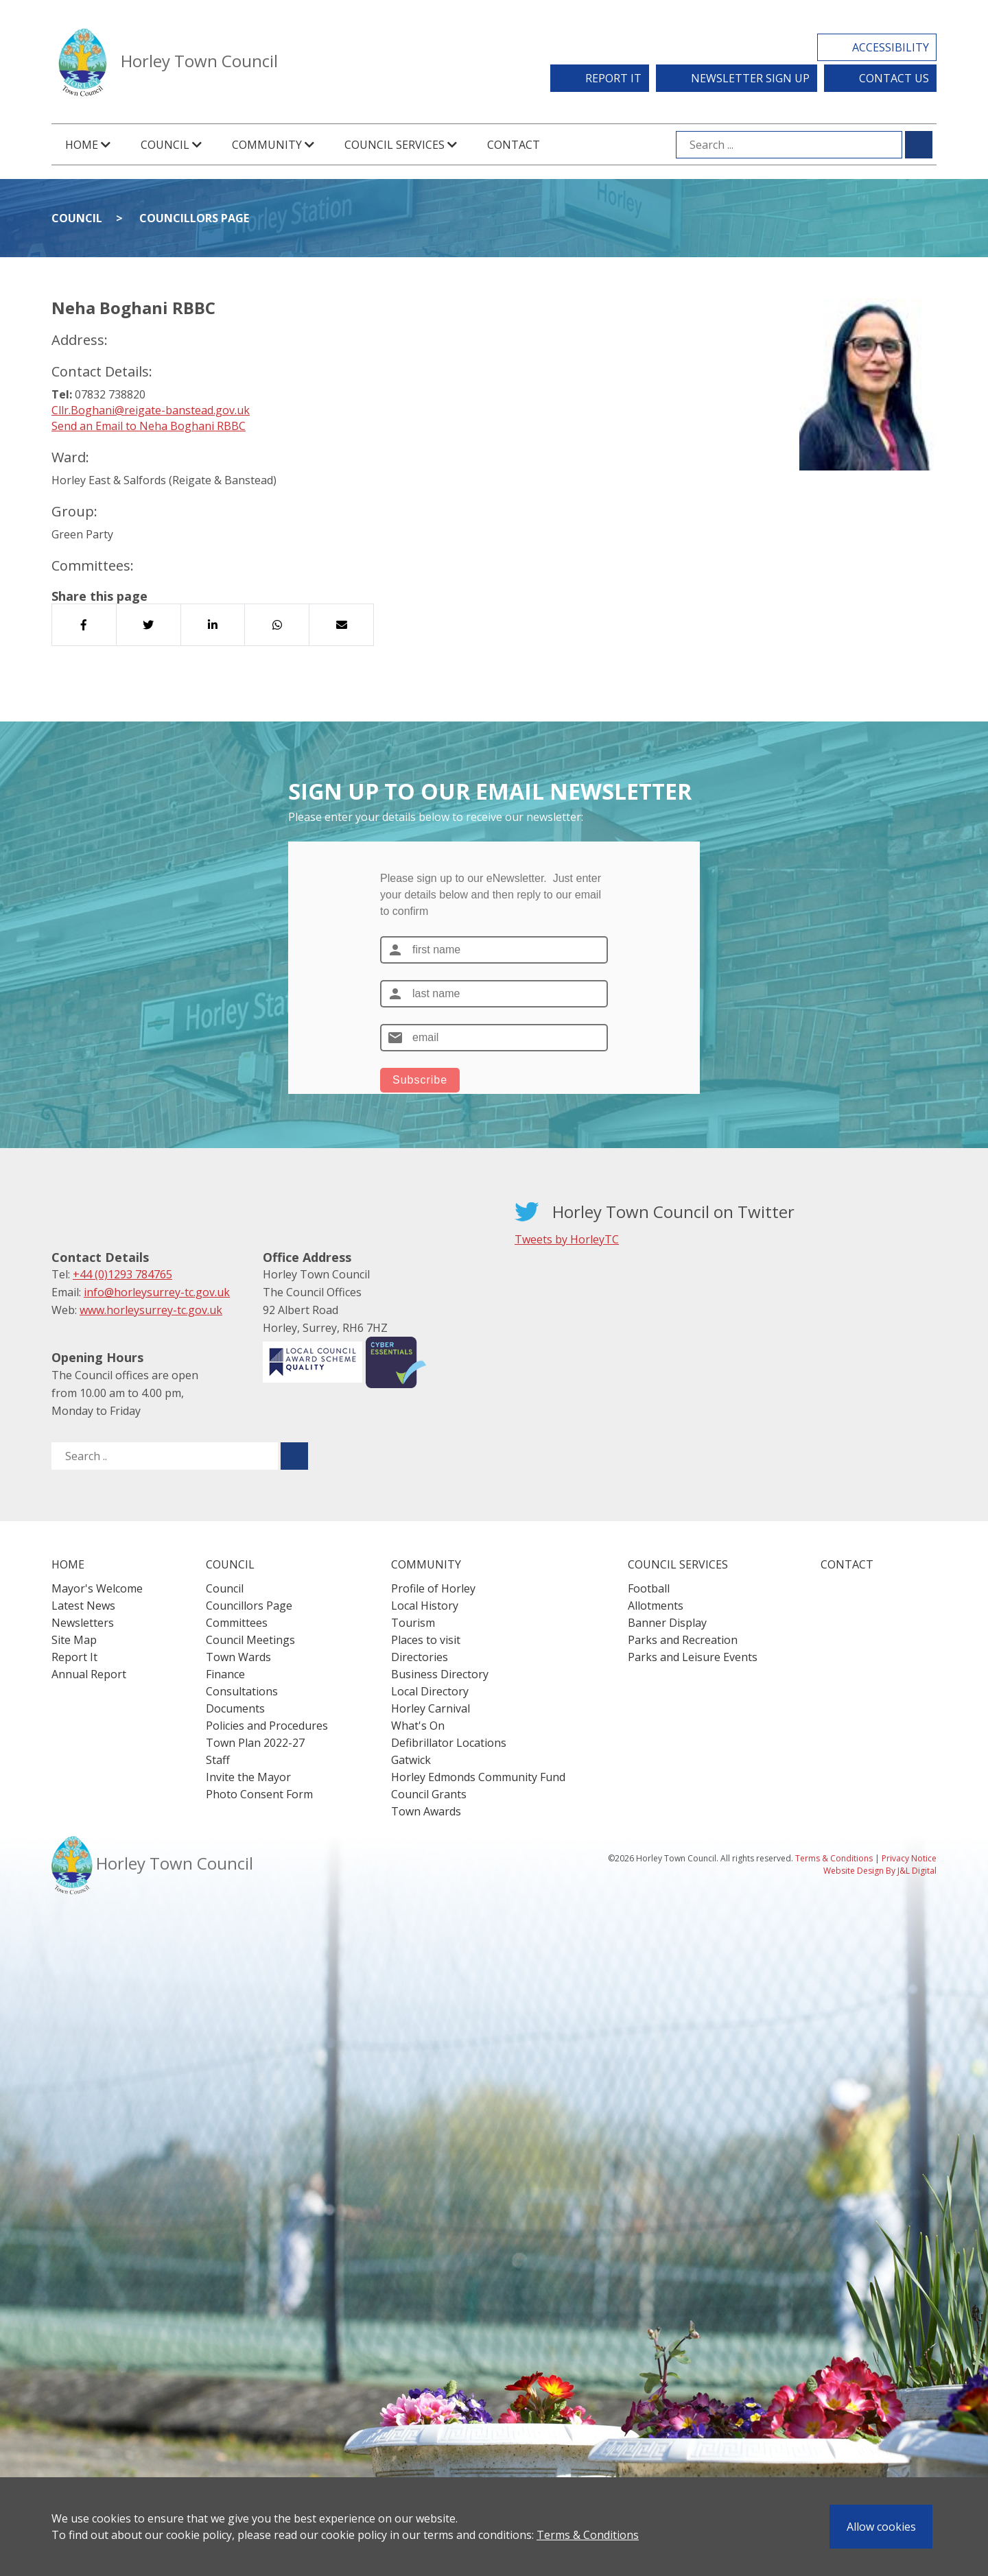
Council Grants (429, 1794)
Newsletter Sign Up (750, 78)
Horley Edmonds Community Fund (478, 1777)
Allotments (655, 1605)
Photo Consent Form (259, 1794)
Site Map (74, 1639)
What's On (418, 1725)
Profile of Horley (433, 1588)
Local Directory (430, 1691)
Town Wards (238, 1657)
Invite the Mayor (248, 1777)
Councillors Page (194, 218)
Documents (235, 1708)
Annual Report (88, 1674)
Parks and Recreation (683, 1639)
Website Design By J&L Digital (880, 1870)
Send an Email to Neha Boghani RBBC (148, 425)
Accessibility (890, 47)
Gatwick (411, 1759)
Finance (225, 1674)
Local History (424, 1605)
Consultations (242, 1691)
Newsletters (82, 1622)
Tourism (413, 1622)
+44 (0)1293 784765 (122, 1274)
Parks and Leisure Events (692, 1657)
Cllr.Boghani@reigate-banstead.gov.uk (150, 410)
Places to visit (425, 1639)
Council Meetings (250, 1639)
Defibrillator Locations (448, 1742)
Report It (613, 78)
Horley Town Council (199, 60)
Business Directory (440, 1674)
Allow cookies (881, 2526)
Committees (237, 1622)
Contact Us (894, 78)
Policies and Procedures (267, 1725)
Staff (218, 1759)
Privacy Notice (909, 1858)
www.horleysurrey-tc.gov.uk (151, 1309)
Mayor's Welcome (97, 1588)
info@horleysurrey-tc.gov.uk (157, 1292)
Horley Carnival (430, 1708)
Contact (513, 144)
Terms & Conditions (588, 2534)
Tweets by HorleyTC (567, 1239)
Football (649, 1588)
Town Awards (426, 1811)
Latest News (83, 1605)
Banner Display (667, 1622)
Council (76, 218)
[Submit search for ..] (294, 1456)
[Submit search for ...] (918, 144)
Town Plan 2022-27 (255, 1742)
